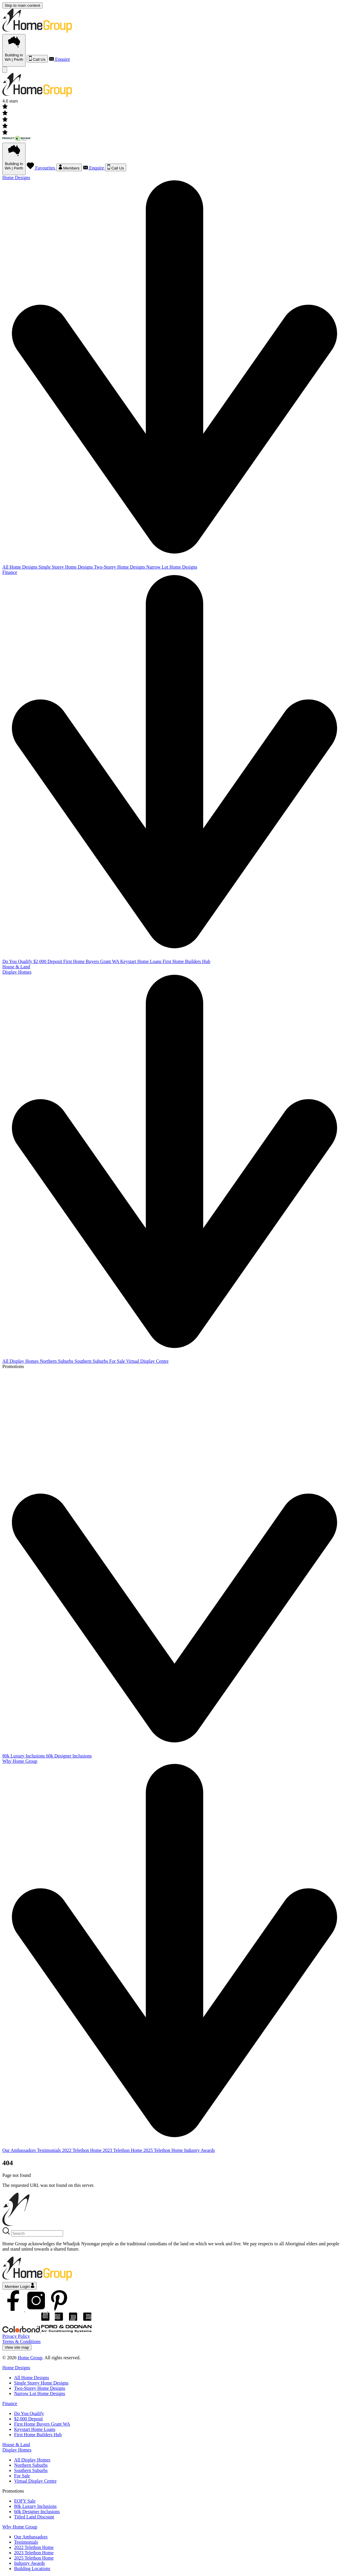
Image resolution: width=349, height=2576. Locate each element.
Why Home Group (19, 2526)
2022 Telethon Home (82, 2150)
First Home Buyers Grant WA (91, 961)
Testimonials (49, 2150)
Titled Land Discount (34, 2516)
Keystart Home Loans (141, 961)
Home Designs (16, 2367)
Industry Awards (199, 2150)
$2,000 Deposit (48, 961)
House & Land (16, 966)
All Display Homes (21, 1361)
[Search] (37, 2233)
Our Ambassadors (19, 2150)
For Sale (117, 1361)
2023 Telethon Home (123, 2150)
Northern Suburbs (57, 1361)
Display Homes (16, 2449)
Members (69, 167)
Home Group (30, 2357)
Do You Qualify (17, 961)
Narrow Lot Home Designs (171, 566)
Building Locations (32, 2568)
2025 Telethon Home (164, 2150)
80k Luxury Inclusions (24, 1755)
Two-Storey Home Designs (120, 566)
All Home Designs (20, 566)
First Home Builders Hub (186, 961)
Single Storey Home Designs (66, 566)
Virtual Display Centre (147, 1361)
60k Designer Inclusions (69, 1755)
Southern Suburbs (92, 1361)
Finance (9, 2403)
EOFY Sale (25, 2500)
